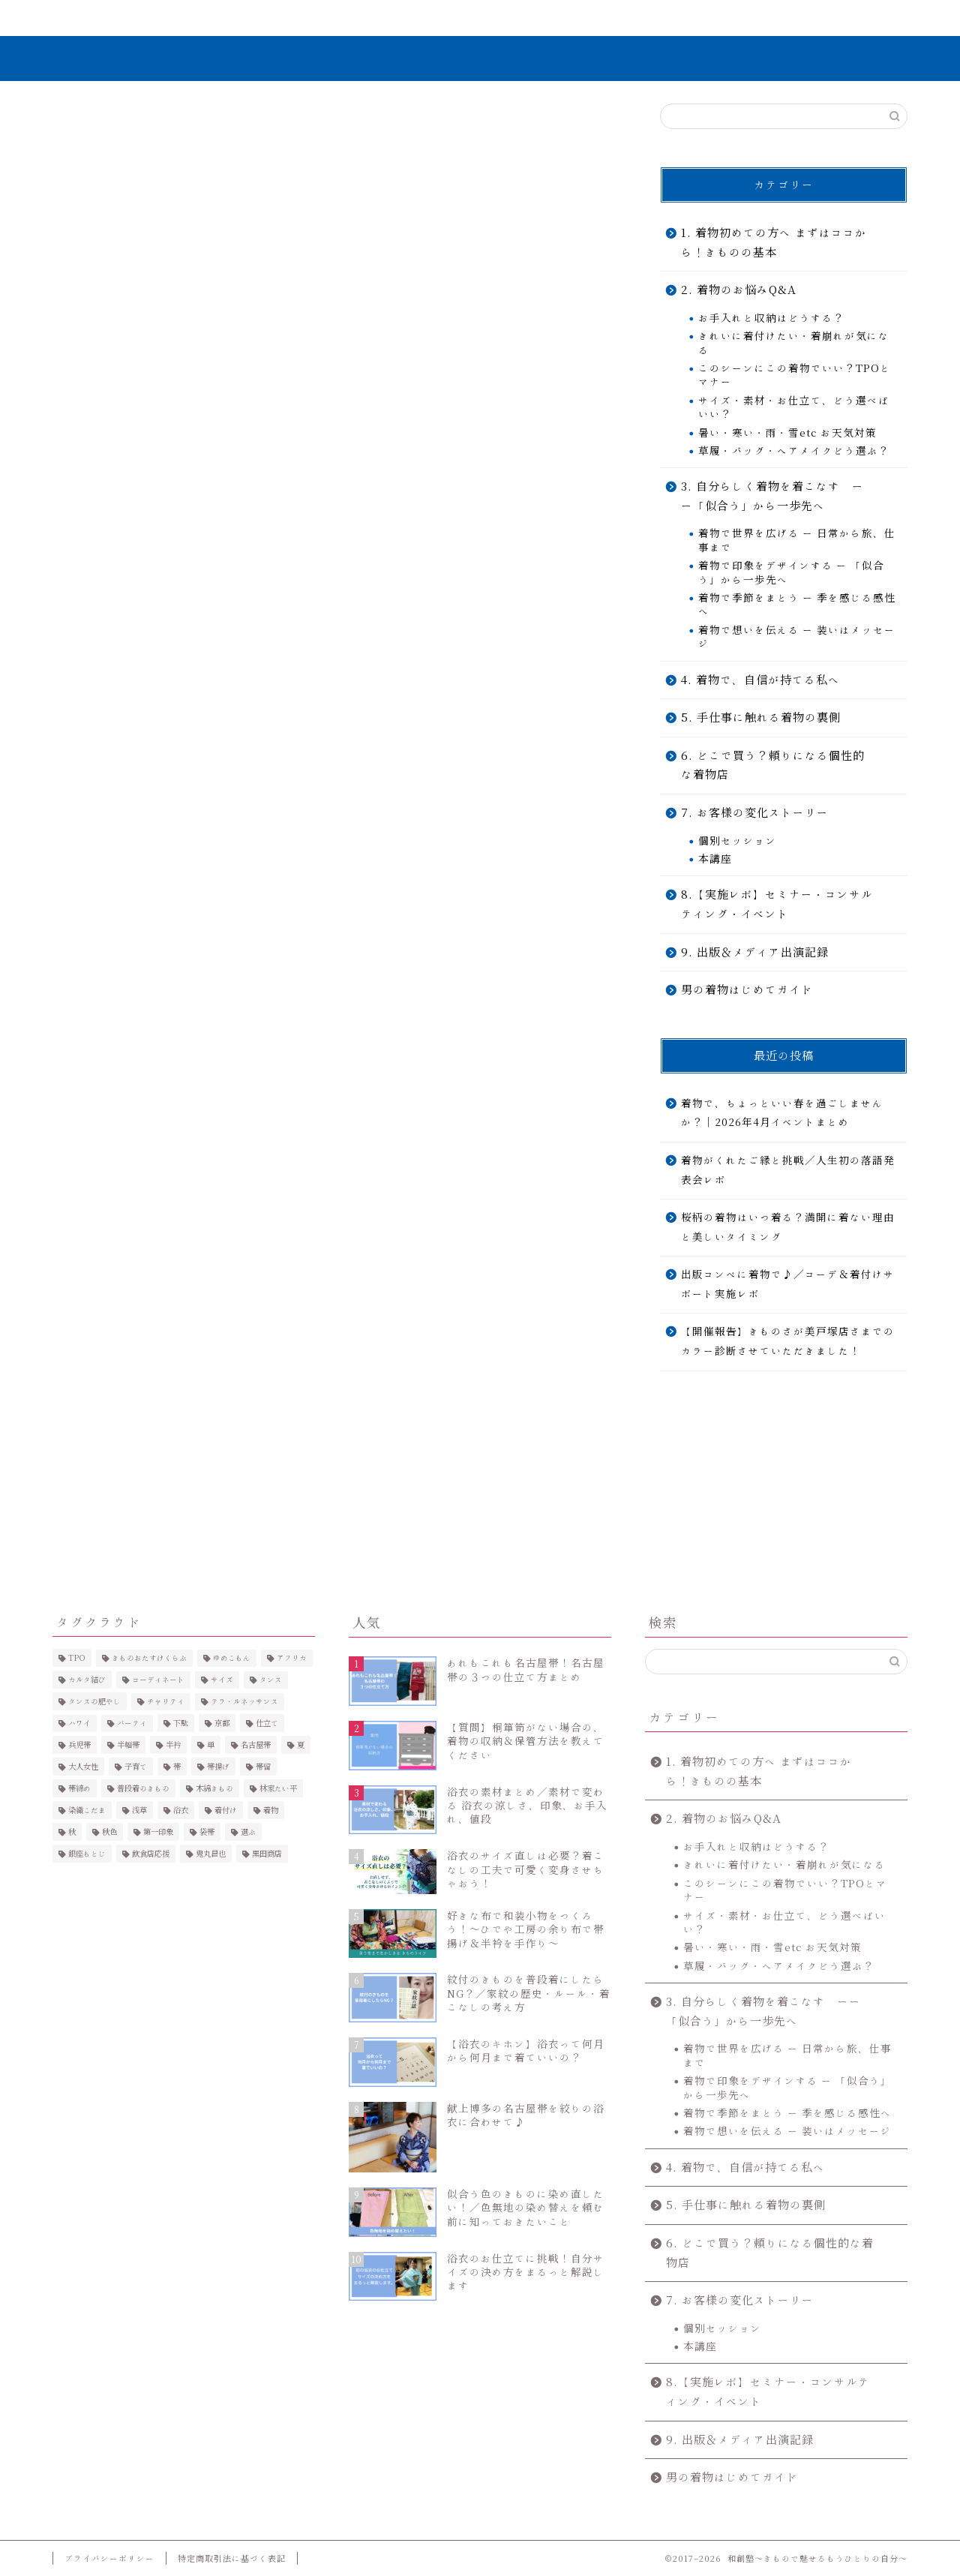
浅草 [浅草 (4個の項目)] (139, 1810)
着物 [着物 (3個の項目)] (270, 1810)
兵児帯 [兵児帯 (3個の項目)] (79, 1745)
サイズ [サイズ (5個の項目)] (222, 1679)
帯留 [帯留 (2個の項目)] (263, 1766)
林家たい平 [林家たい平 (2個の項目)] (278, 1788)
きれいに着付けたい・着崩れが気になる (794, 343)
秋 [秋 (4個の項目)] (72, 1832)
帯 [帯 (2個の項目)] (177, 1766)
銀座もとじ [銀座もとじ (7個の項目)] (87, 1853)
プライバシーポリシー (109, 2558)
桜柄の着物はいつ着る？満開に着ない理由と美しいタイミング (788, 1227)
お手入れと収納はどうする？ (771, 318)
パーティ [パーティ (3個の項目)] (132, 1723)
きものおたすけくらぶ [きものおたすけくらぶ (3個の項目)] (149, 1658)
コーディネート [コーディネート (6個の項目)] (158, 1679)
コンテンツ (694, 18)
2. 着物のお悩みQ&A (738, 290)
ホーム (123, 18)
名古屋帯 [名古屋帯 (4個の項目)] (256, 1745)
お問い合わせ (836, 18)
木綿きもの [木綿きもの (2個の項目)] (214, 1788)
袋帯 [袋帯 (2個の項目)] (207, 1832)
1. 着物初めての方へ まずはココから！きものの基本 (774, 242)
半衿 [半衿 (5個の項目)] (173, 1745)
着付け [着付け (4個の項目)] (225, 1810)
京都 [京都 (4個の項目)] (222, 1723)
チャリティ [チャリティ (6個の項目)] (165, 1701)
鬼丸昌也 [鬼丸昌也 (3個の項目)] (211, 1853)
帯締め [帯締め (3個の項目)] (79, 1788)
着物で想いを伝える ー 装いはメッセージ (797, 637)
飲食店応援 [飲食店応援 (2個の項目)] (151, 1853)
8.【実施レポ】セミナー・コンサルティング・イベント (777, 904)
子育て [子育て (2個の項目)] (135, 1766)
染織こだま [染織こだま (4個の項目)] (87, 1810)
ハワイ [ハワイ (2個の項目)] (79, 1723)
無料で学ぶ (411, 18)
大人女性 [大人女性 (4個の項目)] (83, 1766)
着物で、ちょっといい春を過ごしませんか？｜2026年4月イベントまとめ (782, 1113)
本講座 (715, 859)
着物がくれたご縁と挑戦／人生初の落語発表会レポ (788, 1170)
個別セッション (737, 841)
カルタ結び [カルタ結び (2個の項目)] (87, 1679)
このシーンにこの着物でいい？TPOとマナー (794, 375)
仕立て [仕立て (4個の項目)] (267, 1723)
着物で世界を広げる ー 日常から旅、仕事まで (797, 541)
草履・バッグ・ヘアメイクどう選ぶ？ (794, 451)
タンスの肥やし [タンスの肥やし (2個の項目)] (94, 1701)
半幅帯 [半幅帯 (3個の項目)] (128, 1745)
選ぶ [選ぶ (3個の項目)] (248, 1832)
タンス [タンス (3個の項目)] (271, 1679)
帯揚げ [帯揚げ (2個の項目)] (218, 1766)
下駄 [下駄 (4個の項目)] (180, 1723)
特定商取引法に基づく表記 (232, 2558)
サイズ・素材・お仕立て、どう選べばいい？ (794, 407)
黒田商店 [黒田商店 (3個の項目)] (267, 1853)
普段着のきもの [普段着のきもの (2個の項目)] (143, 1788)
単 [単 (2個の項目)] (210, 1745)
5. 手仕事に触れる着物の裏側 (761, 717)
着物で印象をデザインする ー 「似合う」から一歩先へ (791, 572)
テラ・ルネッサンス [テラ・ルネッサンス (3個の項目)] (244, 1701)
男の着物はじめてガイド (747, 989)
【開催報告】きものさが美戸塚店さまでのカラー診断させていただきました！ (788, 1342)
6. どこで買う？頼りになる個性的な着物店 (773, 765)
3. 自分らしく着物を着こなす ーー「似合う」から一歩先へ (772, 496)
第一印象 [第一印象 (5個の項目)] (158, 1832)
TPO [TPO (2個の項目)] (77, 1658)
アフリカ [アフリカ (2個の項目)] (292, 1658)
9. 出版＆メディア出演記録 (755, 952)
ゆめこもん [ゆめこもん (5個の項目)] (231, 1658)
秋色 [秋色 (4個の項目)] (109, 1832)
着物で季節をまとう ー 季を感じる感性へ (797, 605)
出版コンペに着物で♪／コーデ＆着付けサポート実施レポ (788, 1284)
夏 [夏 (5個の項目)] (300, 1745)
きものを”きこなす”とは (267, 25)
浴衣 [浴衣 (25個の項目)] (180, 1810)
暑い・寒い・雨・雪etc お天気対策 (787, 433)
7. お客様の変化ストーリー (553, 25)
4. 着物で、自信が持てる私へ (760, 680)
